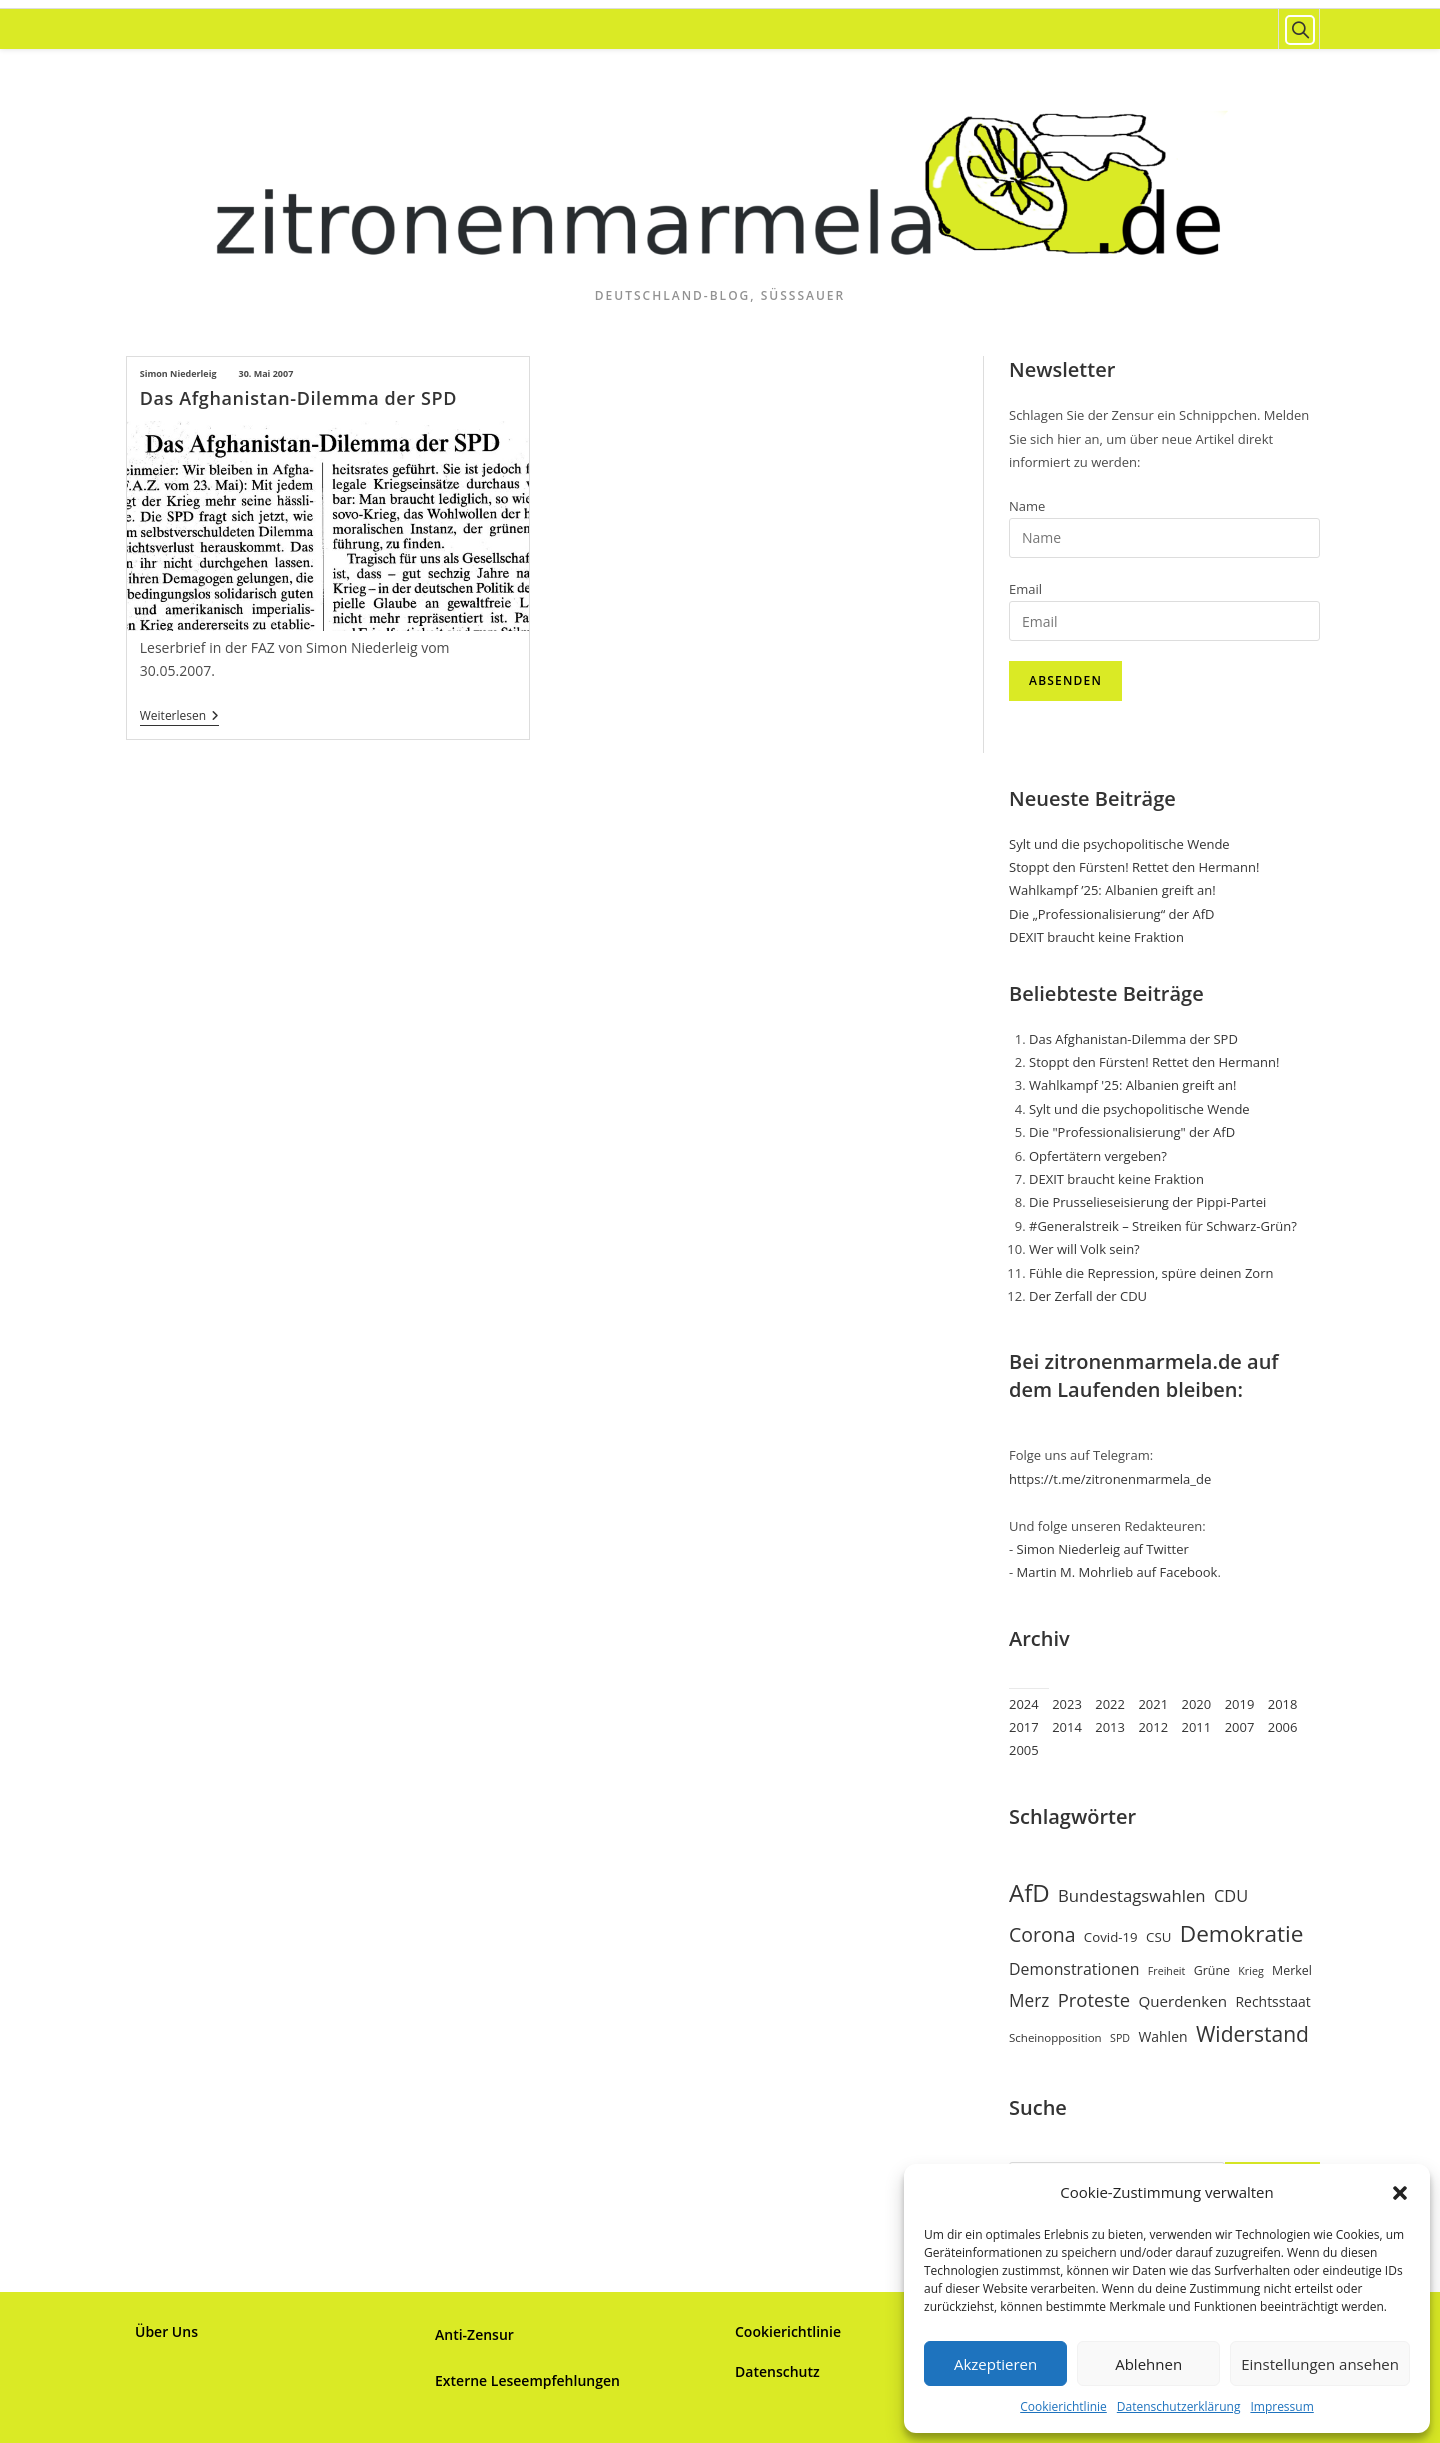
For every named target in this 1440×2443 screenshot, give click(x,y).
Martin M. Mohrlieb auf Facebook (1117, 1572)
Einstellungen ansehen (1320, 2364)
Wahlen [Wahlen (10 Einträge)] (1162, 2036)
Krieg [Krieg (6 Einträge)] (1250, 1971)
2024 (1024, 1704)
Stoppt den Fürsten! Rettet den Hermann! (1134, 867)
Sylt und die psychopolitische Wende (1119, 844)
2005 (1024, 1750)
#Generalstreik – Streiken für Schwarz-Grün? (1163, 1226)
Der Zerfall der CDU (1088, 1296)
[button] (1400, 2193)
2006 (1283, 1727)
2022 (1110, 1704)
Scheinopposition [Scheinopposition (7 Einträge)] (1055, 2037)
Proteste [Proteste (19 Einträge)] (1094, 1999)
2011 (1197, 1727)
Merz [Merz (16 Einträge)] (1029, 2000)
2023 (1067, 1704)
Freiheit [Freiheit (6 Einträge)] (1167, 1971)
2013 (1110, 1727)
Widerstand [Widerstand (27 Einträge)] (1252, 2034)
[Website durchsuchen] (1299, 30)
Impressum (1281, 2406)
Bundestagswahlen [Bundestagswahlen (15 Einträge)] (1132, 1895)
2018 (1283, 1704)
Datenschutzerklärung (1179, 2406)
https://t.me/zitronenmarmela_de (1110, 1479)
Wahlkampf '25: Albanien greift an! (1132, 1085)
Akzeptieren (995, 2364)
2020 (1197, 1704)
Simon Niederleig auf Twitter (1103, 1549)
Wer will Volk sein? (1084, 1249)
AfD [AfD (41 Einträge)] (1029, 1892)
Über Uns (166, 2331)
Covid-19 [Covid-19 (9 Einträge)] (1111, 1937)
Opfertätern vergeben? (1098, 1156)
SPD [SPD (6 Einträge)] (1120, 2038)
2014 (1067, 1727)
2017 (1024, 1727)
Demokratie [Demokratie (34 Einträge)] (1242, 1933)
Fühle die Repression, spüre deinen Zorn (1151, 1273)
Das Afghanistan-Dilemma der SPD (298, 398)
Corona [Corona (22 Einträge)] (1042, 1934)
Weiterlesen (179, 717)
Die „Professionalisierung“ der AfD (1112, 914)
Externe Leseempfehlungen (527, 2380)
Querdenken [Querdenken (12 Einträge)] (1182, 2001)
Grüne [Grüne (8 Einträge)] (1212, 1970)
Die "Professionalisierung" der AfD (1132, 1132)
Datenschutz (777, 2371)
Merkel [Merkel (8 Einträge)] (1292, 1970)
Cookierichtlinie (1063, 2406)
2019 (1240, 1704)
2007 (1240, 1727)
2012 (1153, 1727)
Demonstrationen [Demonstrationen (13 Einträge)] (1074, 1969)
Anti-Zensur (474, 2334)
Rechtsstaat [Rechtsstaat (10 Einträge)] (1272, 2001)
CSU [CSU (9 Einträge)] (1158, 1937)
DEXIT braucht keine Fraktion (1096, 937)
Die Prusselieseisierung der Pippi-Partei (1147, 1202)
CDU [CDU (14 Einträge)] (1231, 1895)
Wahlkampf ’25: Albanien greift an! (1112, 890)
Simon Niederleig (178, 373)
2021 (1153, 1704)
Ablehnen (1148, 2364)
